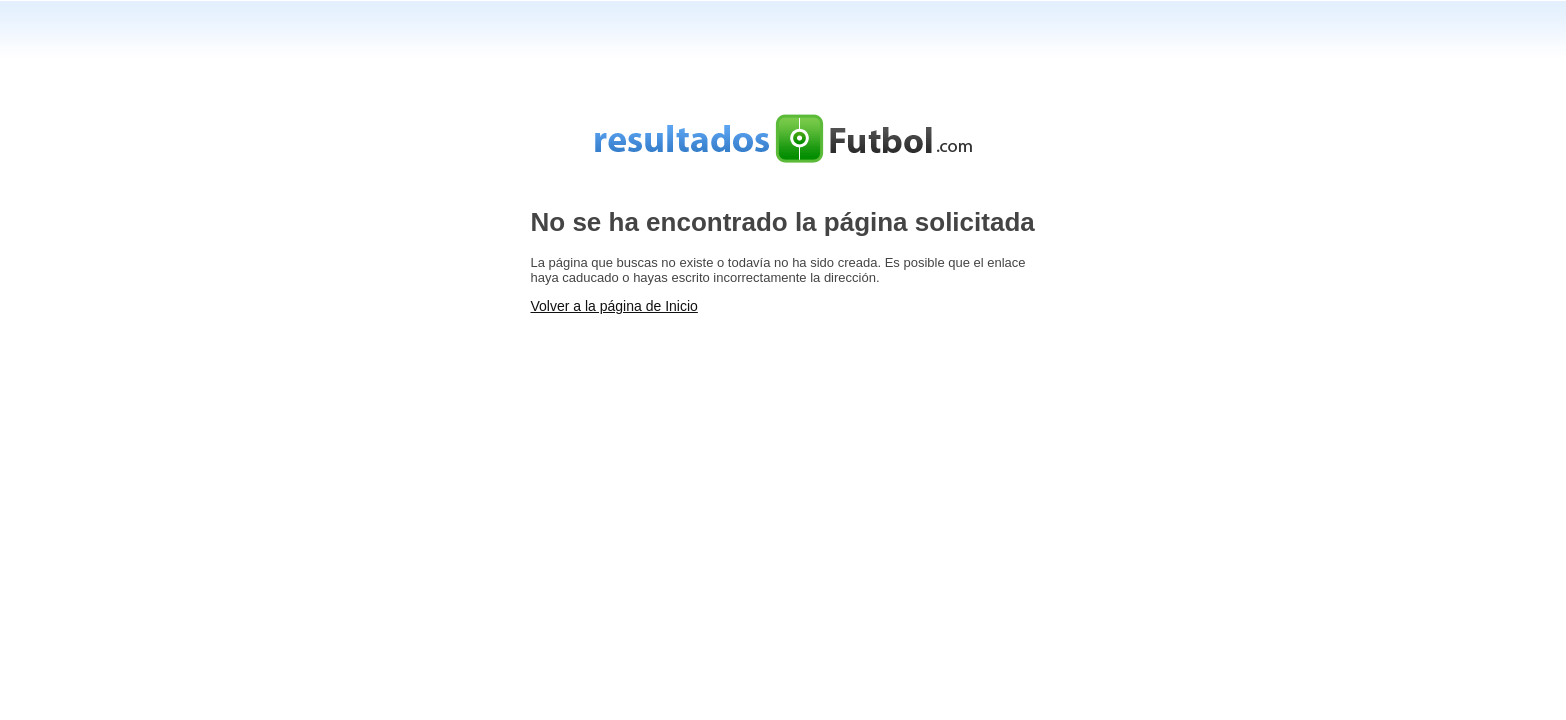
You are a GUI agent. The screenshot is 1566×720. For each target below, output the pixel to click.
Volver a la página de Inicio (614, 306)
